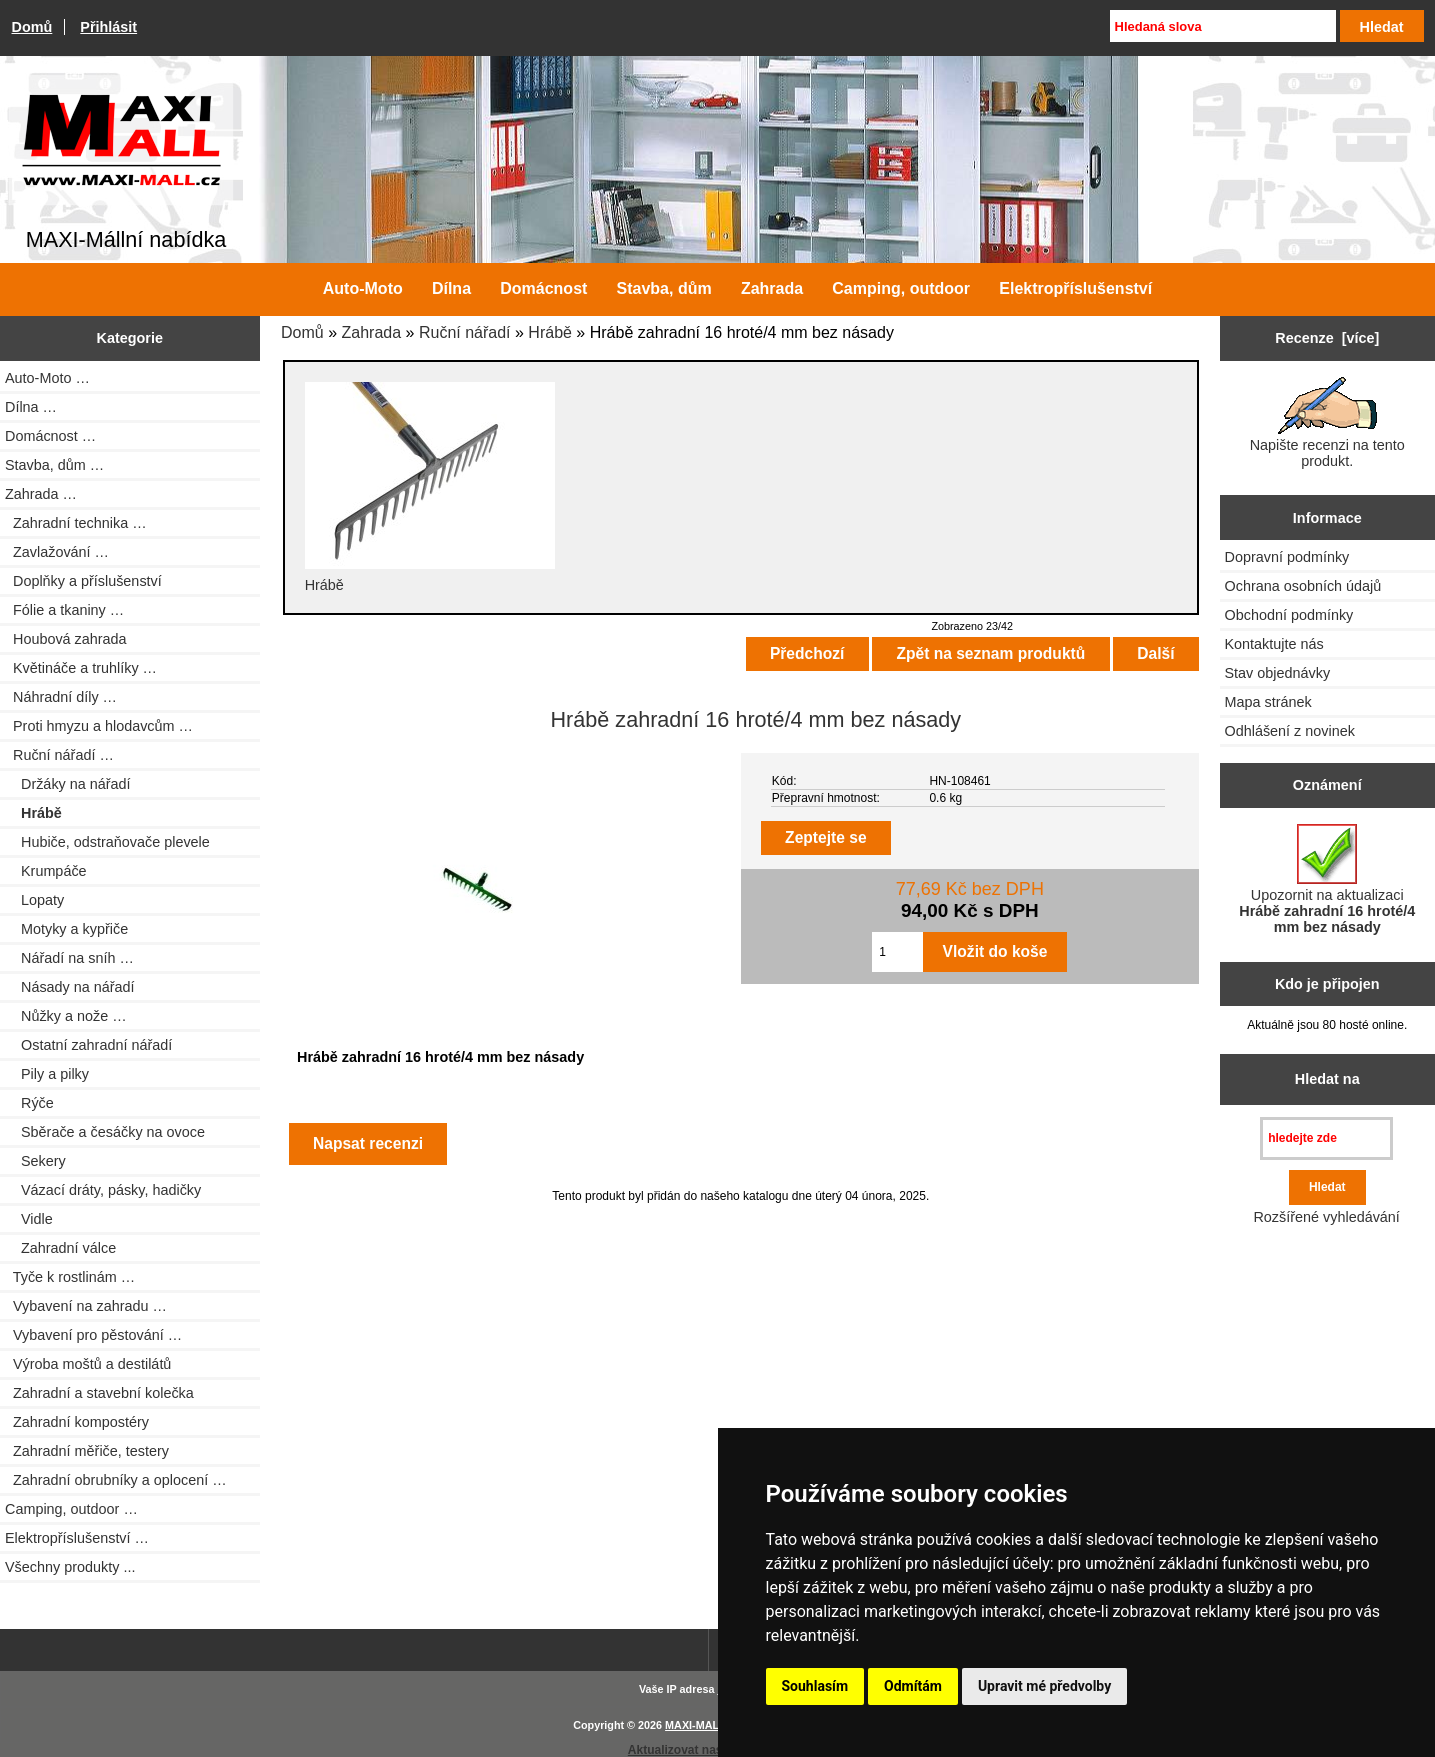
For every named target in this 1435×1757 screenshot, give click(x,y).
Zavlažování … (57, 552)
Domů (32, 27)
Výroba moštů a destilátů (88, 1364)
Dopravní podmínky (1287, 557)
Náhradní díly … (61, 697)
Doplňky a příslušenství (83, 581)
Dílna (451, 288)
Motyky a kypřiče (66, 929)
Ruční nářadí (465, 332)
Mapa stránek (1268, 702)
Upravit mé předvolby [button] (1044, 1686)
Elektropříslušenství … (77, 1538)
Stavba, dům (664, 288)
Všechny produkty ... (70, 1567)
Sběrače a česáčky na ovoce (105, 1132)
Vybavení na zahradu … (86, 1306)
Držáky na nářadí (68, 784)
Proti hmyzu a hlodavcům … (99, 726)
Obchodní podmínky (1289, 615)
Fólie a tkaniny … (64, 610)
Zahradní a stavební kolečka (99, 1393)
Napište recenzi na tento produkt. (1327, 423)
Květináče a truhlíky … (81, 668)
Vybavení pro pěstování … (93, 1335)
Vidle (29, 1219)
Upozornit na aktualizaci (1327, 879)
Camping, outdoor (901, 288)
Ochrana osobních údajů (1303, 586)
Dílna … (31, 407)
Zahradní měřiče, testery (87, 1451)
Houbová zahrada (66, 639)
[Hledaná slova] (1223, 26)
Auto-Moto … (47, 378)
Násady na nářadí (70, 987)
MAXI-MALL (695, 1725)
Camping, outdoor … (71, 1509)
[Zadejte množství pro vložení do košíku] (897, 952)
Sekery (35, 1161)
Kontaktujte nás (1274, 644)
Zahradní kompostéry (77, 1422)
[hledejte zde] (1326, 1138)
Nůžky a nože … (66, 1016)
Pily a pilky (47, 1074)
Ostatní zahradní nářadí (88, 1045)
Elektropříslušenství (1075, 288)
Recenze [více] (1327, 338)
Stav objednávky (1278, 673)
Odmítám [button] (913, 1686)
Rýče (29, 1103)
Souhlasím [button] (815, 1686)
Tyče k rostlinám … (70, 1277)
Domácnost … (50, 436)
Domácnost (543, 288)
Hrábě (550, 332)
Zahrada (372, 332)
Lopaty (34, 900)
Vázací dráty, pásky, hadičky (103, 1190)
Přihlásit (108, 27)
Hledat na (1327, 1079)
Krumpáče (46, 871)
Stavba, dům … (54, 465)
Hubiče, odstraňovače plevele (107, 842)
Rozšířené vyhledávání (1326, 1217)
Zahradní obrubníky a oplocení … (116, 1480)
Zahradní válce (60, 1248)
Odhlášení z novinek (1290, 731)
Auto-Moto (363, 288)
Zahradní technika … (76, 523)
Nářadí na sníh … (69, 958)
